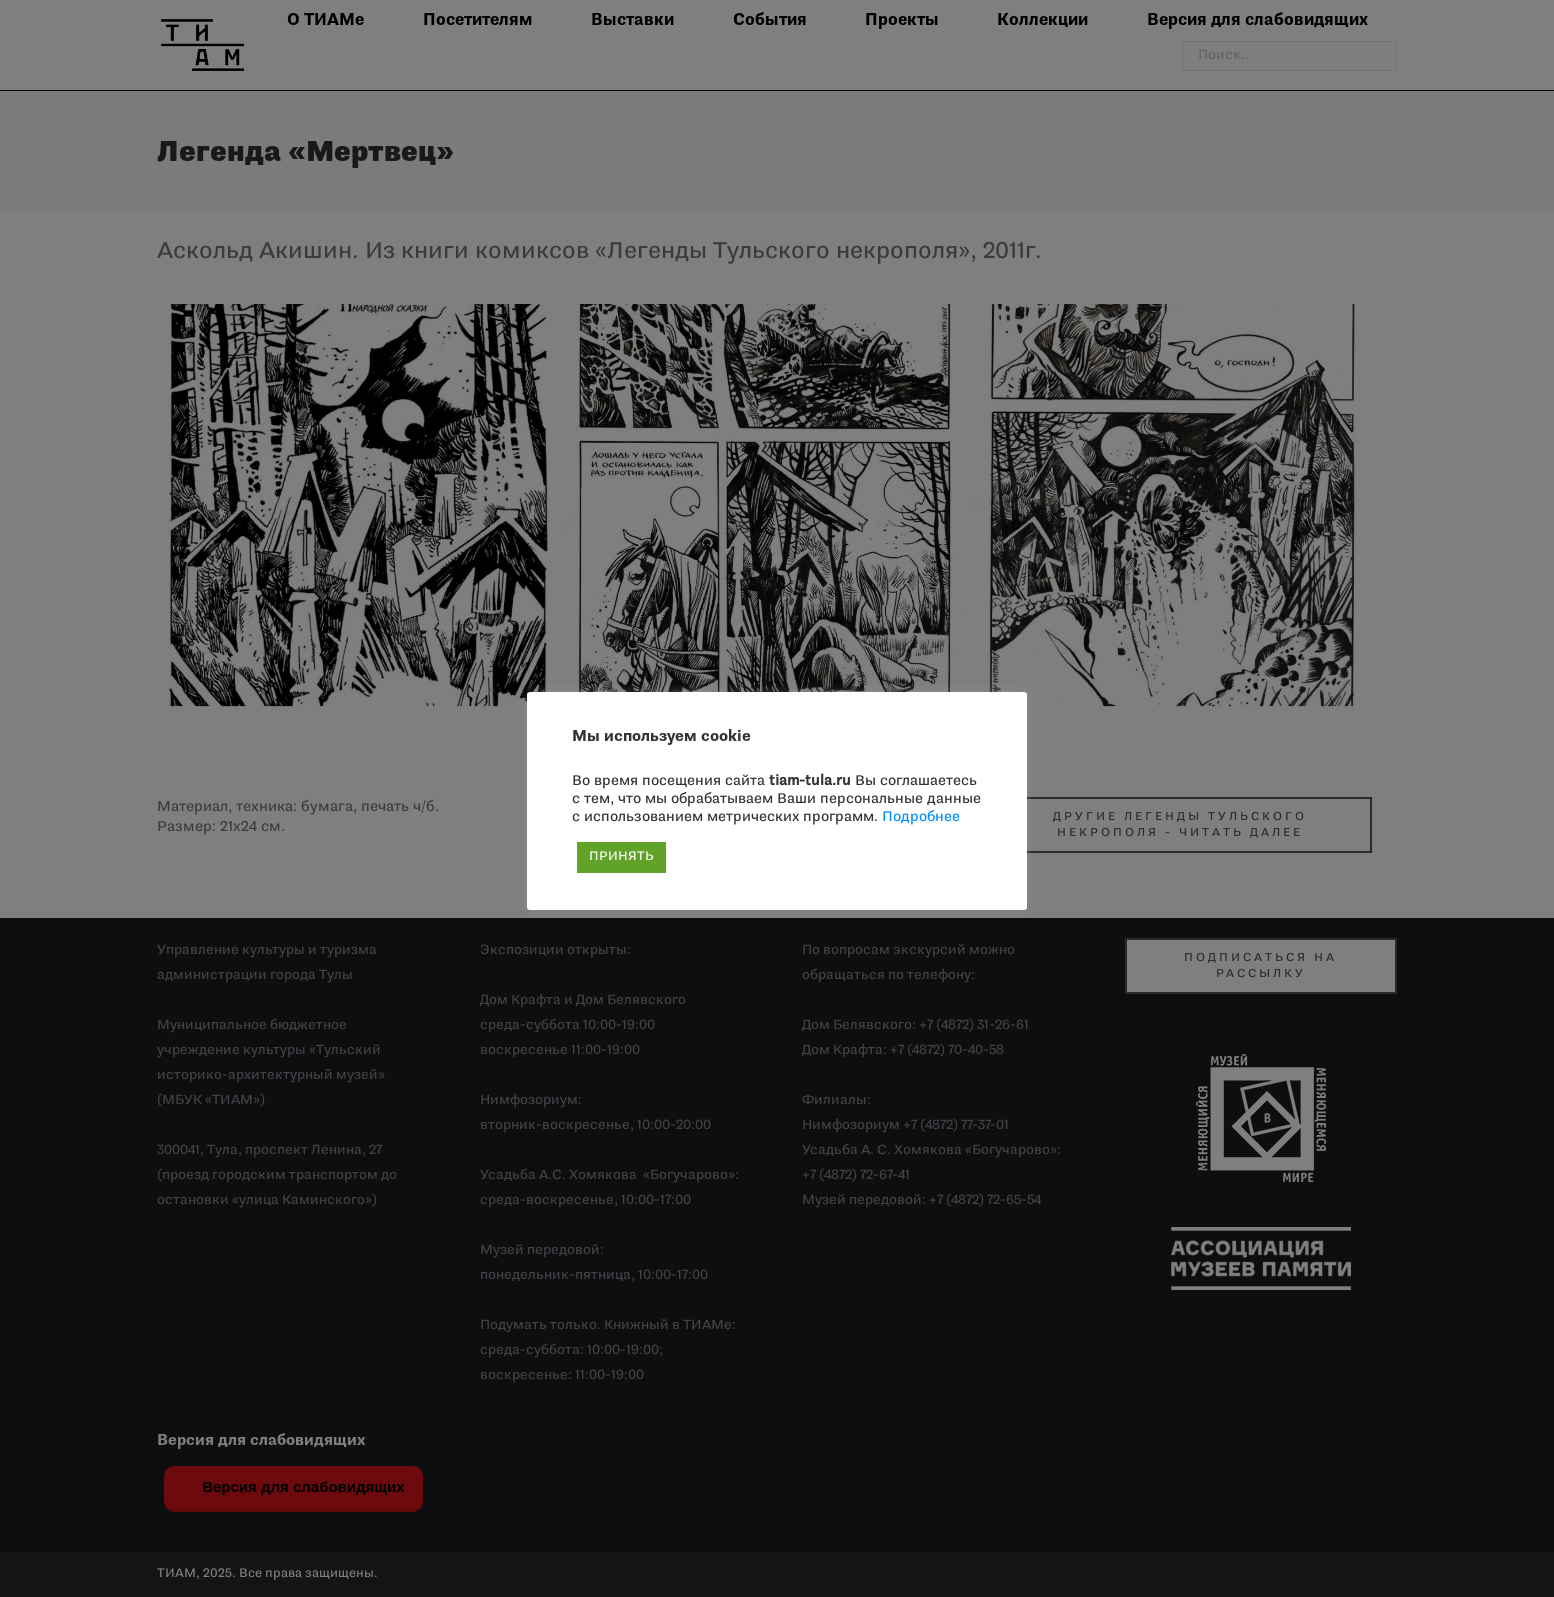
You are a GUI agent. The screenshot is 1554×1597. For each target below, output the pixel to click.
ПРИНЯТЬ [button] (621, 857)
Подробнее (921, 817)
